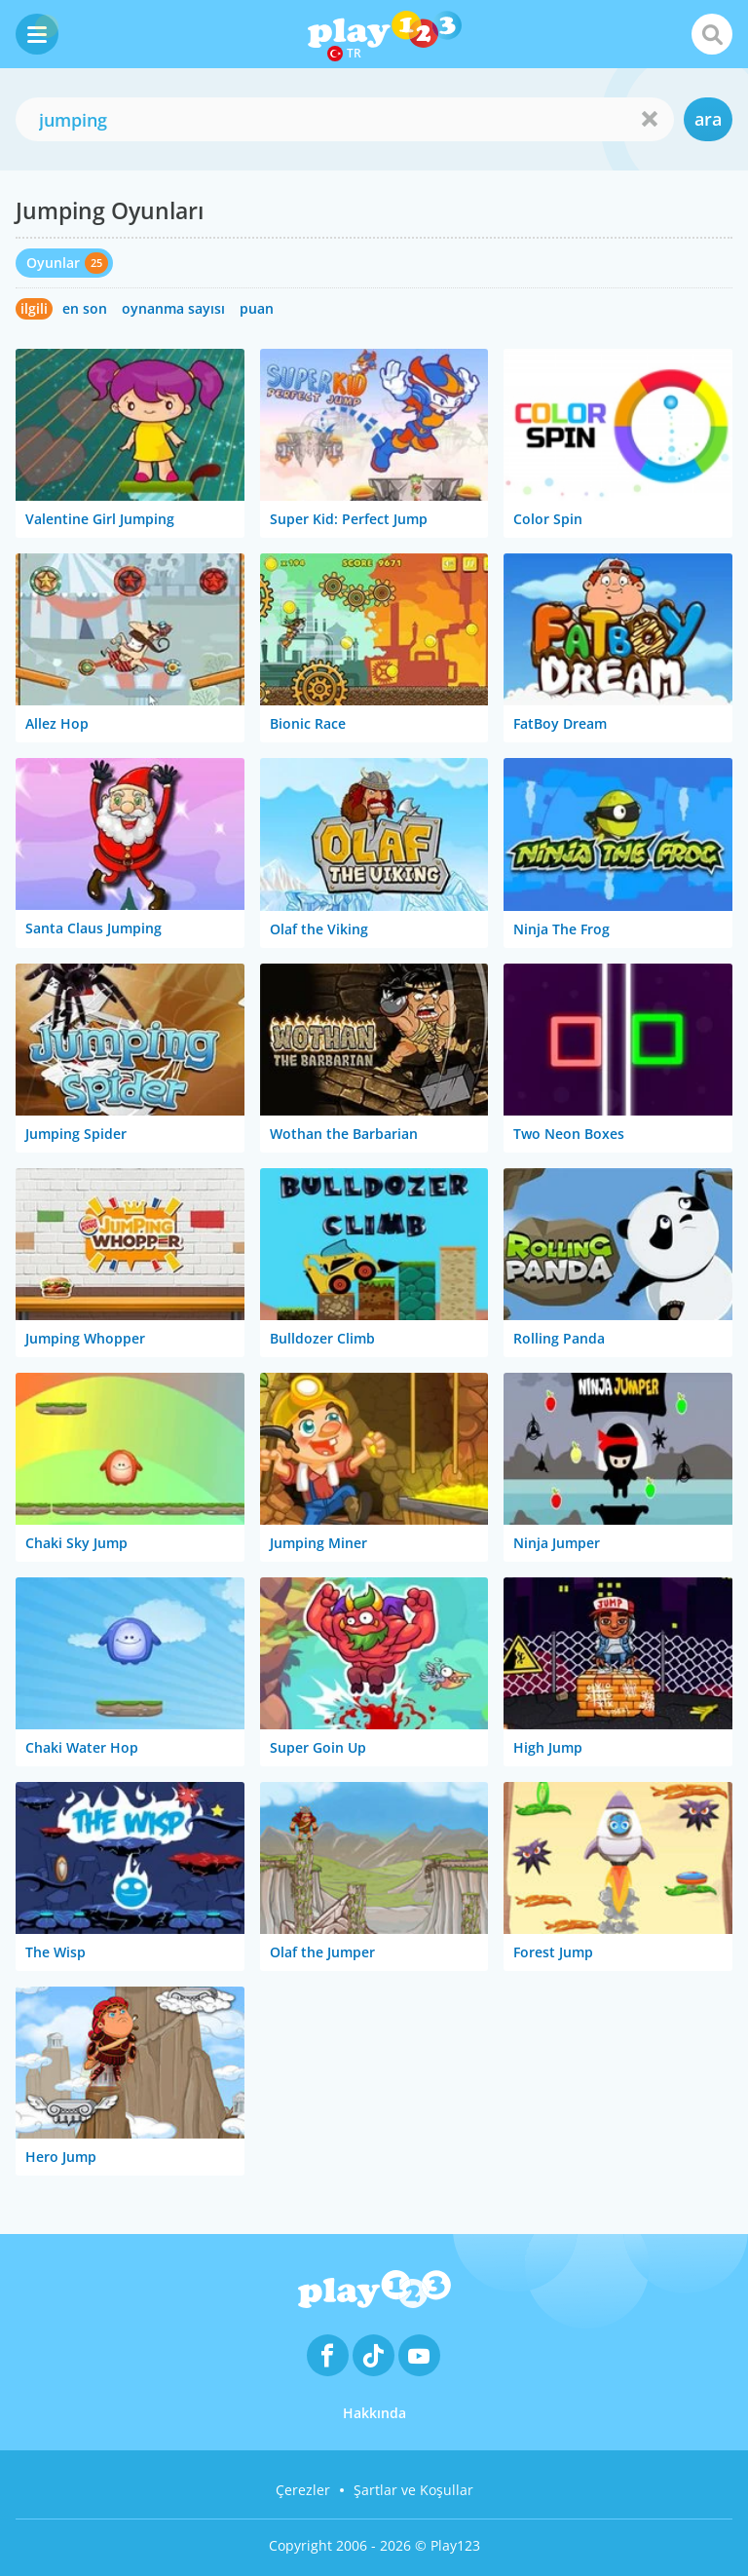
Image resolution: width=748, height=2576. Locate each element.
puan (257, 308)
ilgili (34, 308)
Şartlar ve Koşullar (413, 2490)
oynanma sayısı (173, 308)
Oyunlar (53, 262)
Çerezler (303, 2490)
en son (84, 308)
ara (708, 119)
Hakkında (374, 2413)
